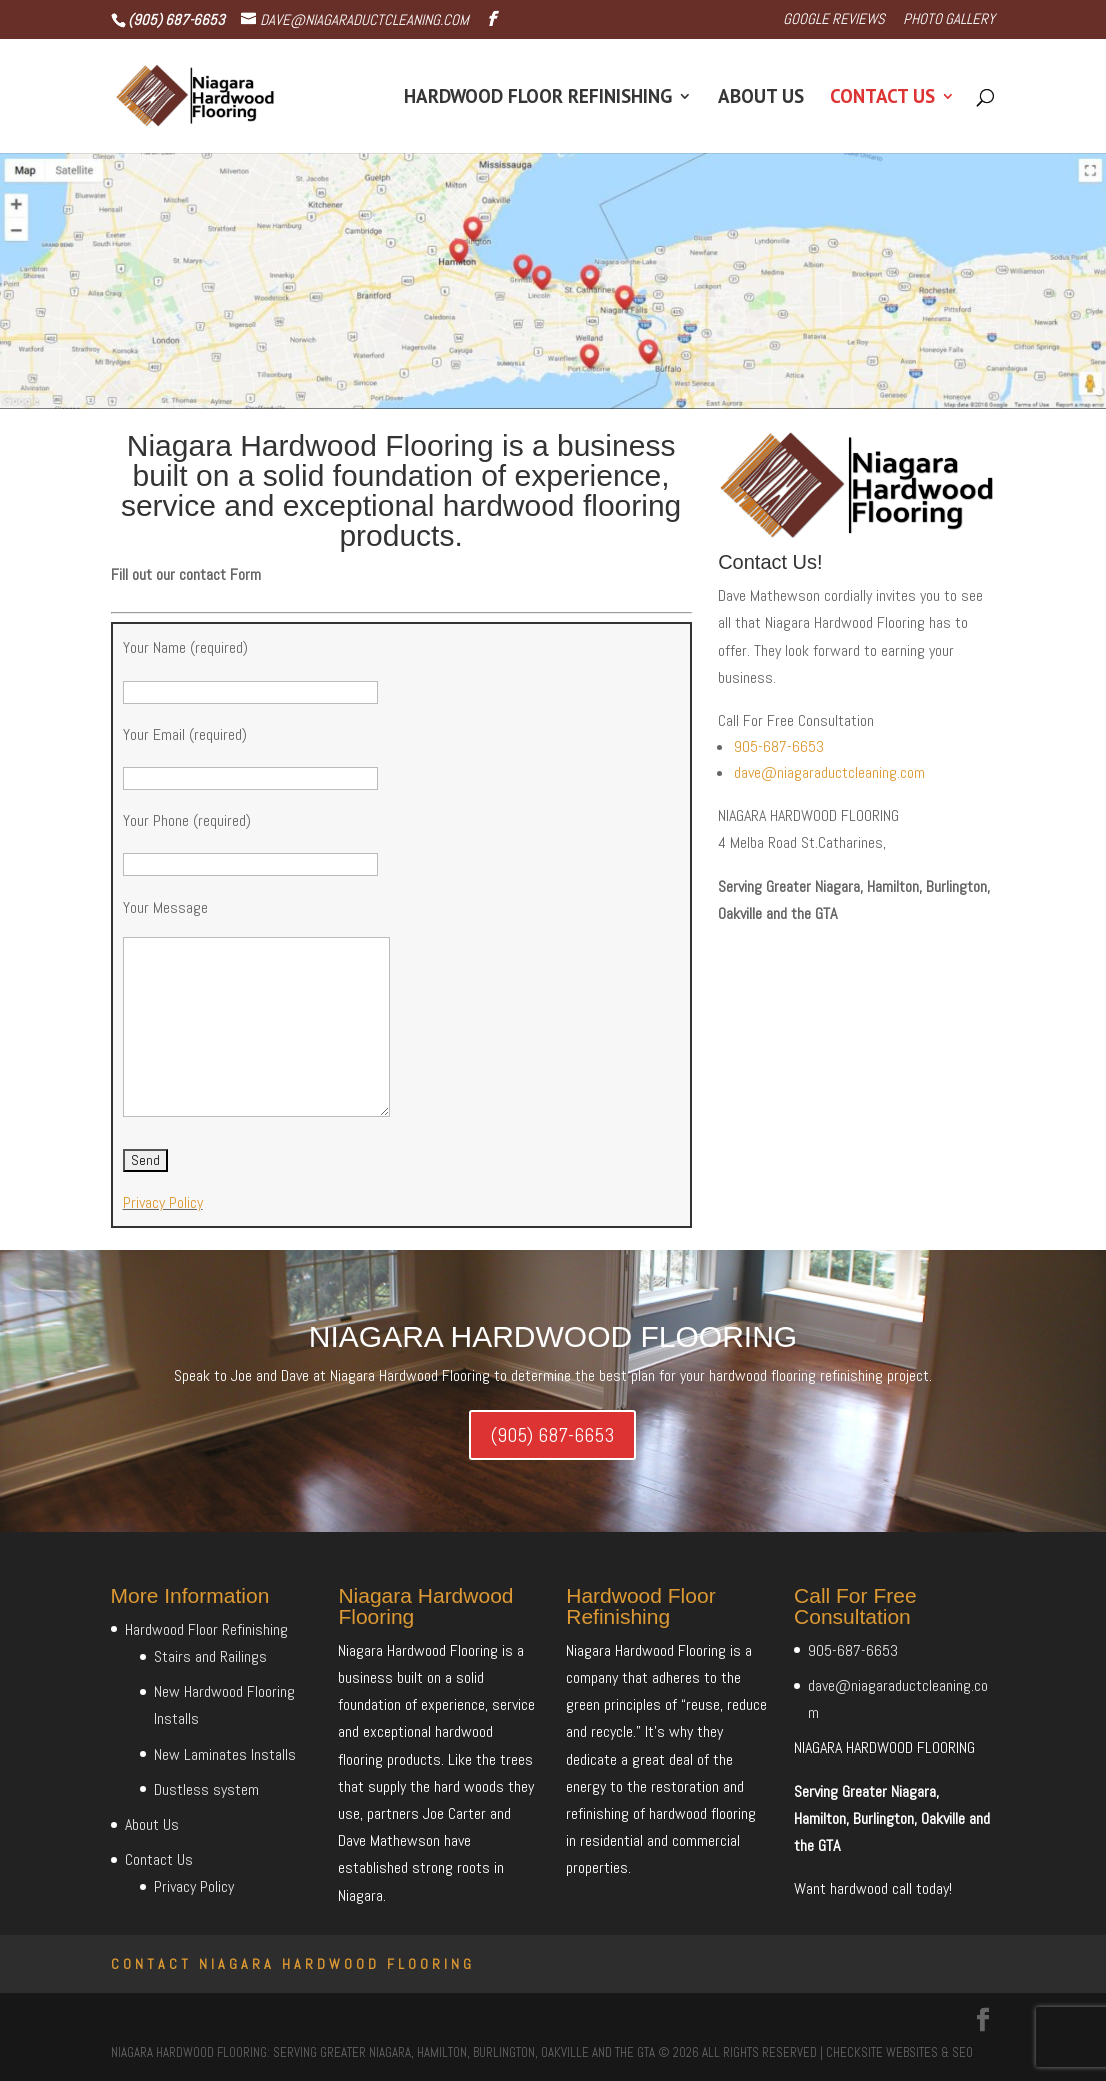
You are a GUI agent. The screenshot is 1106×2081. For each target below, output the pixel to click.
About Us (761, 98)
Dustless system (206, 1789)
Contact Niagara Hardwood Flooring (293, 1964)
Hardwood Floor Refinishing (538, 98)
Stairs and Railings (210, 1656)
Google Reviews (834, 19)
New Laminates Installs (225, 1754)
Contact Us (882, 98)
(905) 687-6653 (552, 1435)
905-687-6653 (779, 746)
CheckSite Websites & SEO (899, 2052)
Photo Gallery (949, 19)
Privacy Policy (163, 1202)
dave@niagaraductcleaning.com (829, 772)
